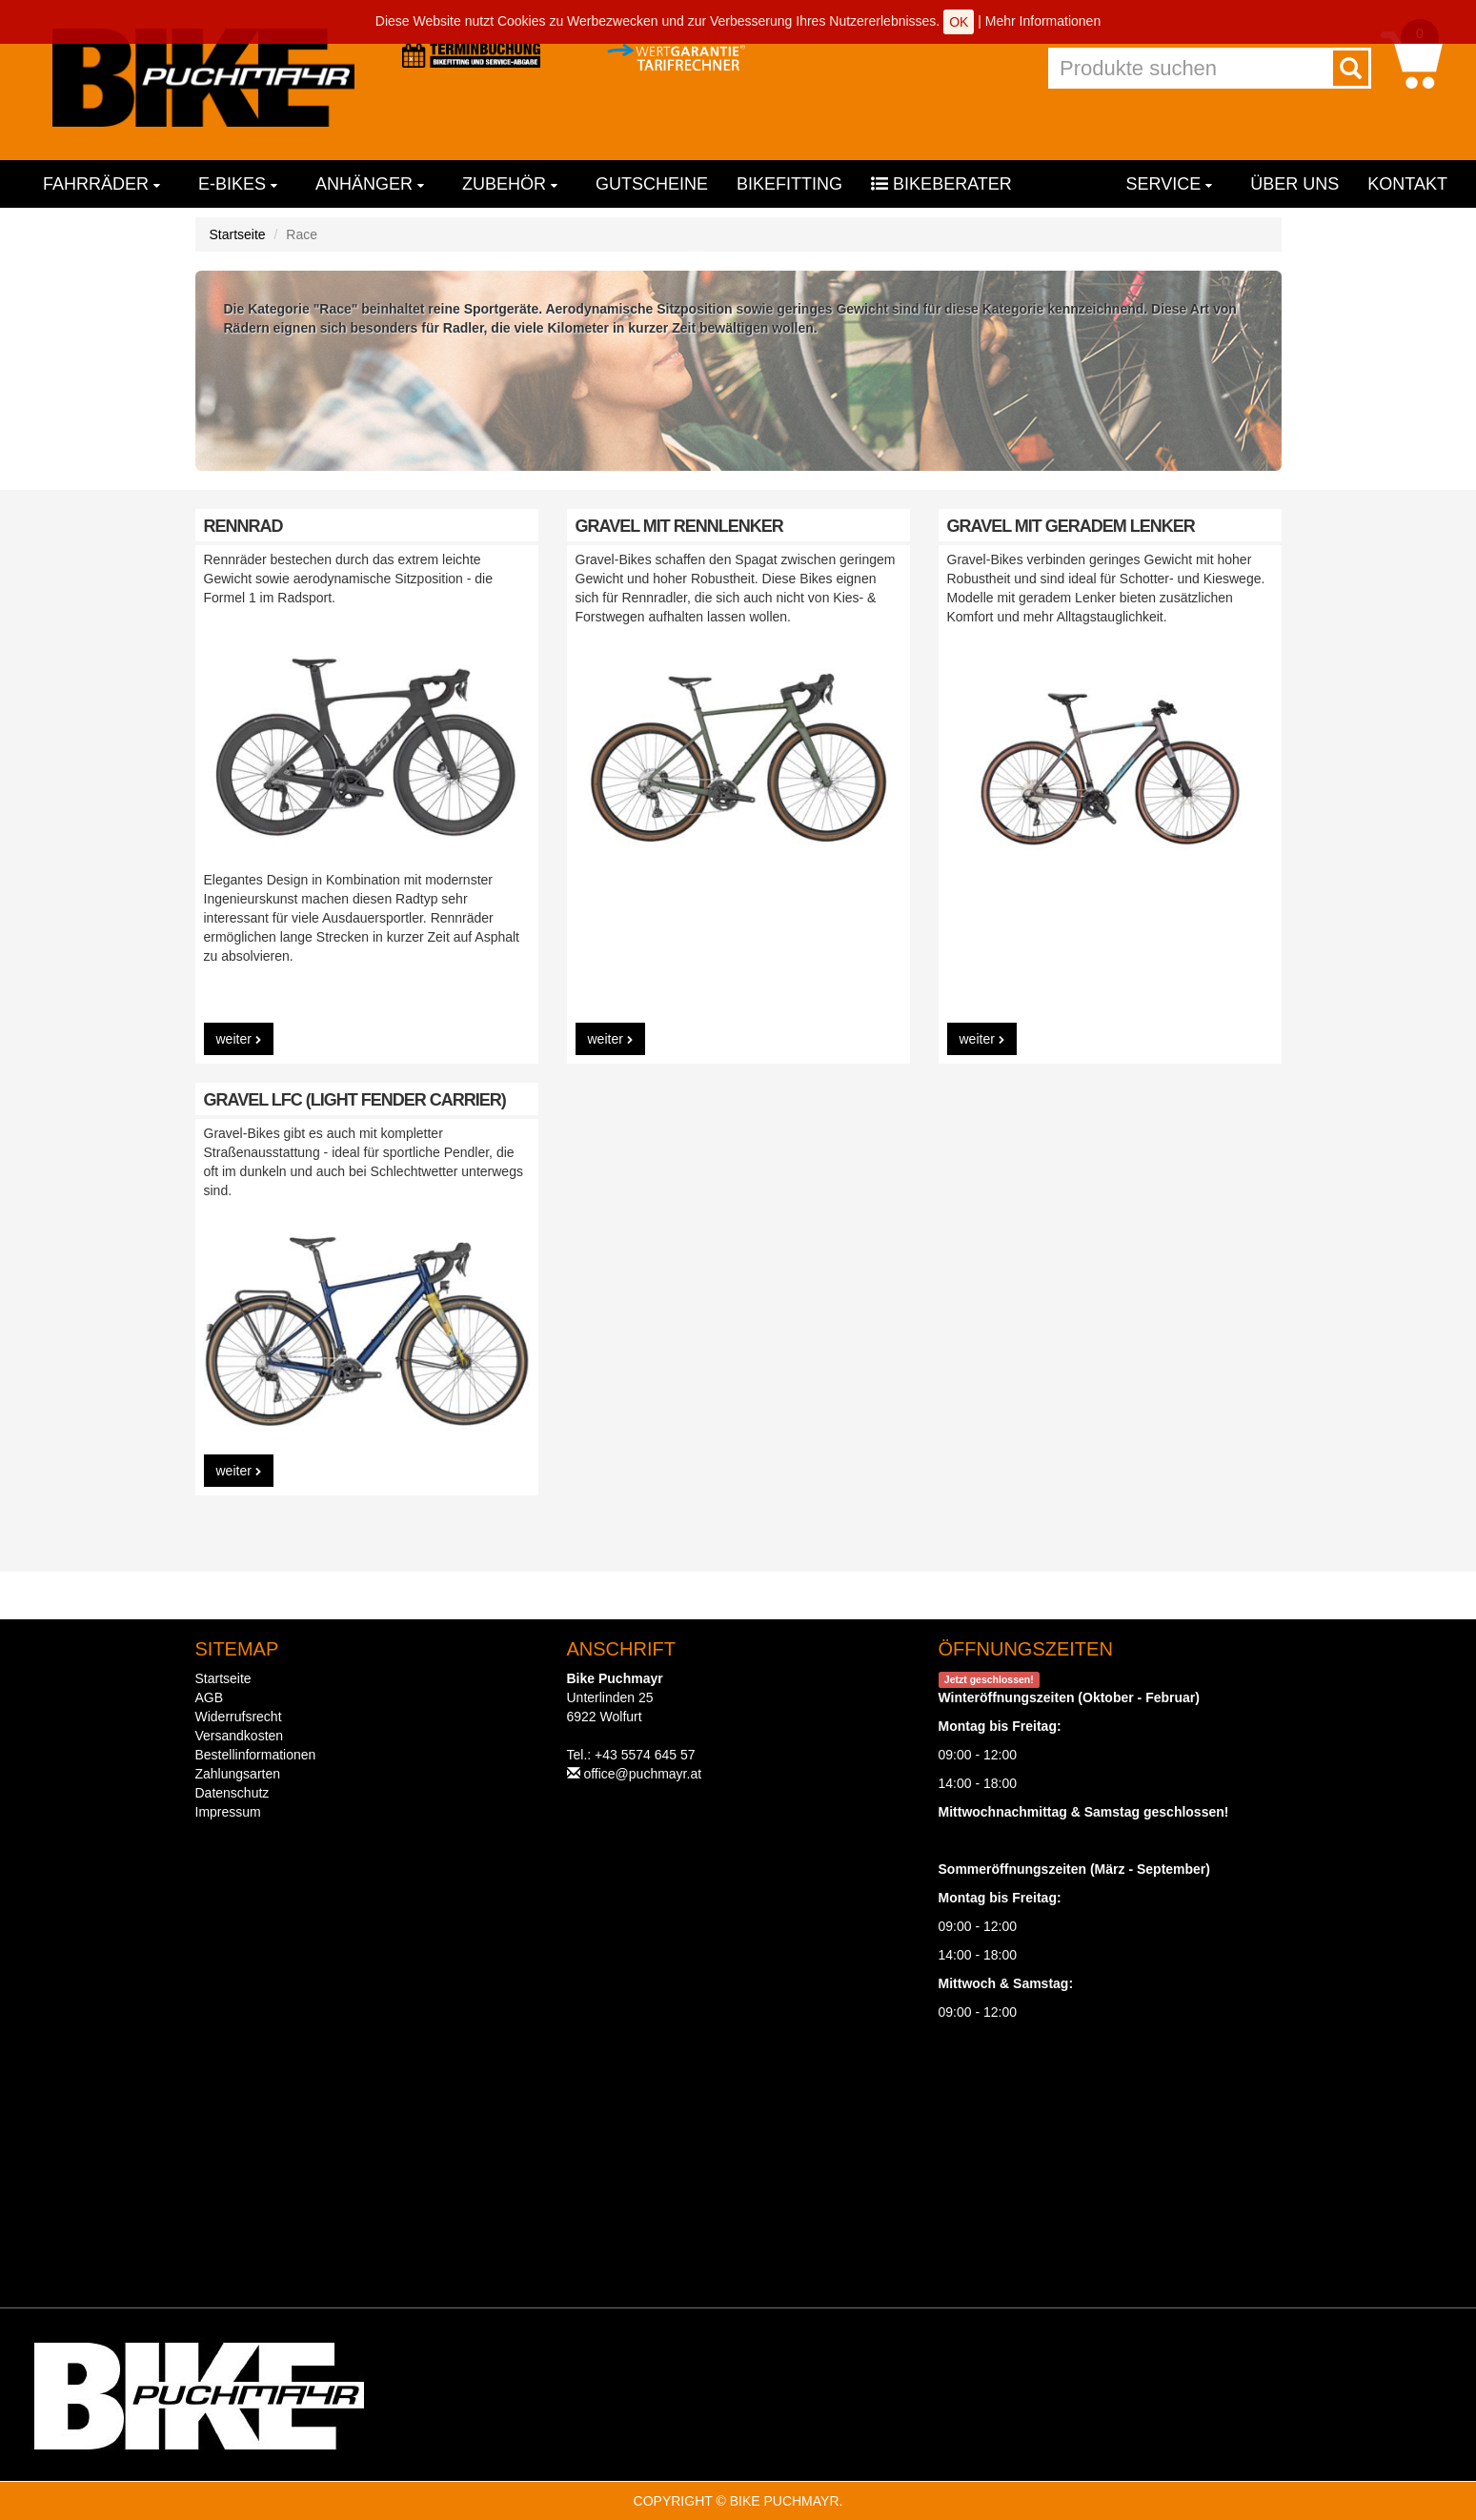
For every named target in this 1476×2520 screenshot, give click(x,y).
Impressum (228, 1811)
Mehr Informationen (1043, 21)
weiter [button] (238, 1039)
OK (958, 22)
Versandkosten (239, 1735)
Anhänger (369, 183)
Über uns (1294, 183)
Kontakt (1407, 183)
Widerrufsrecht (238, 1716)
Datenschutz (232, 1792)
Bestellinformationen (255, 1754)
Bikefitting (789, 183)
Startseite (238, 234)
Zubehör (509, 183)
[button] (1412, 59)
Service (1169, 183)
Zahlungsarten (238, 1773)
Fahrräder (101, 183)
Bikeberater (941, 183)
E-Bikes (237, 183)
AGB (209, 1697)
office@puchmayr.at (642, 1773)
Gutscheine (652, 183)
